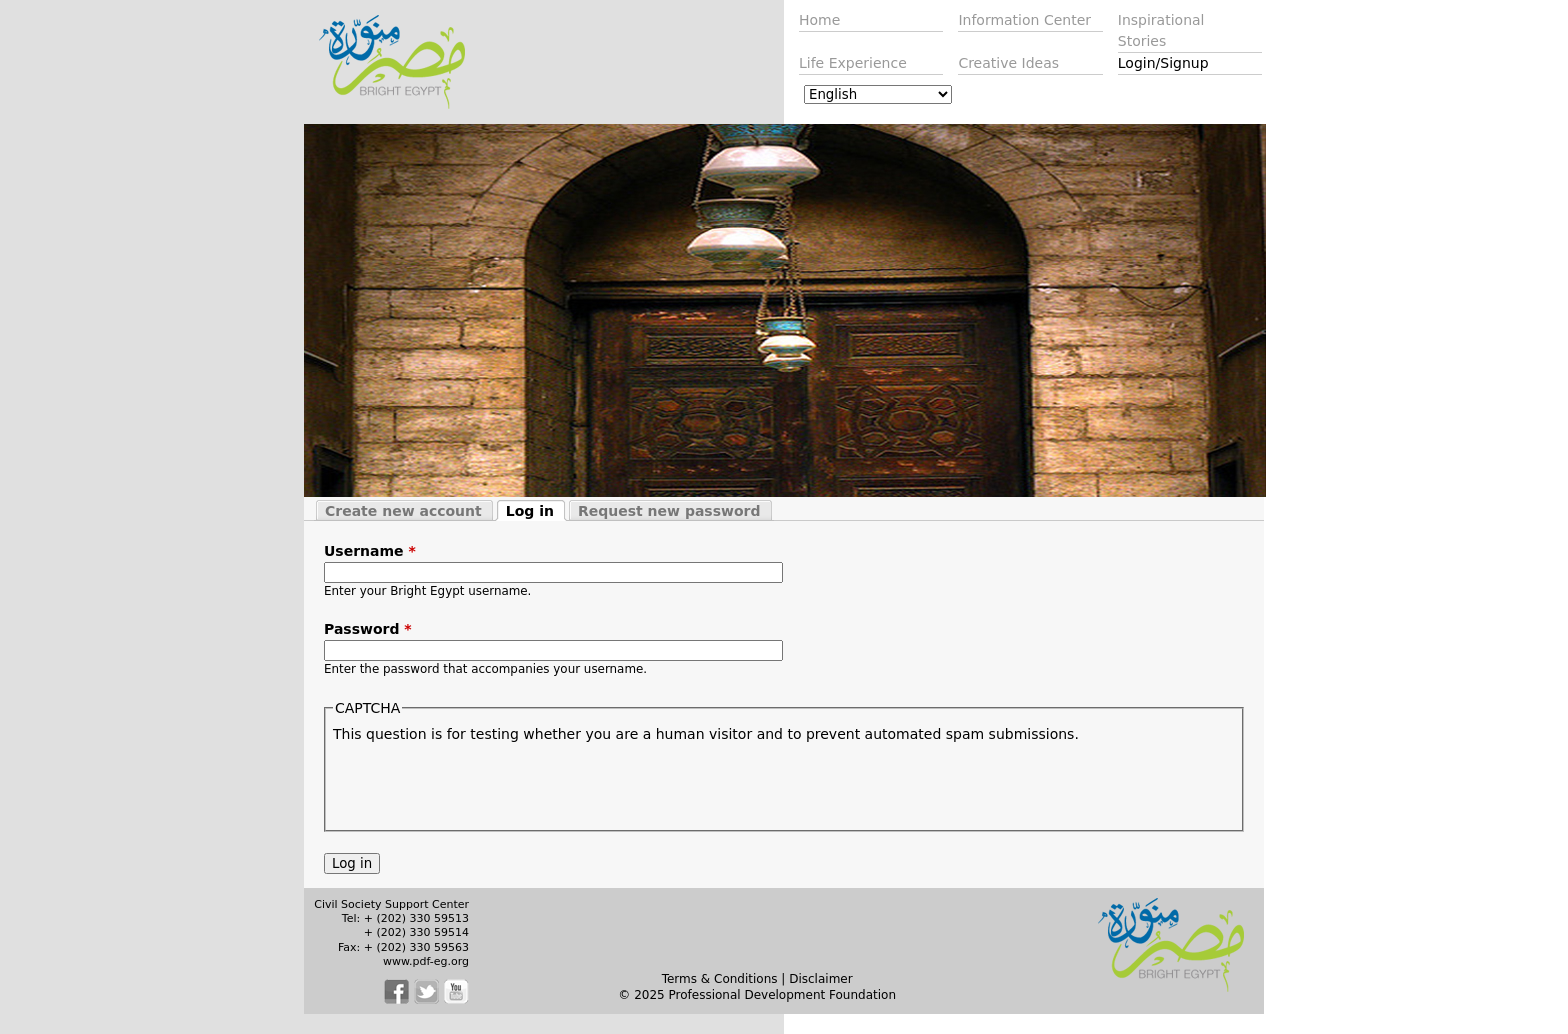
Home (819, 20)
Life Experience (853, 63)
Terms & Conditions (720, 979)
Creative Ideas (1008, 63)
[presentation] (485, 784)
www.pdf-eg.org (426, 961)
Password (368, 629)
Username (370, 551)
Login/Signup (1163, 63)
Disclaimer (820, 979)
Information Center (1024, 20)
